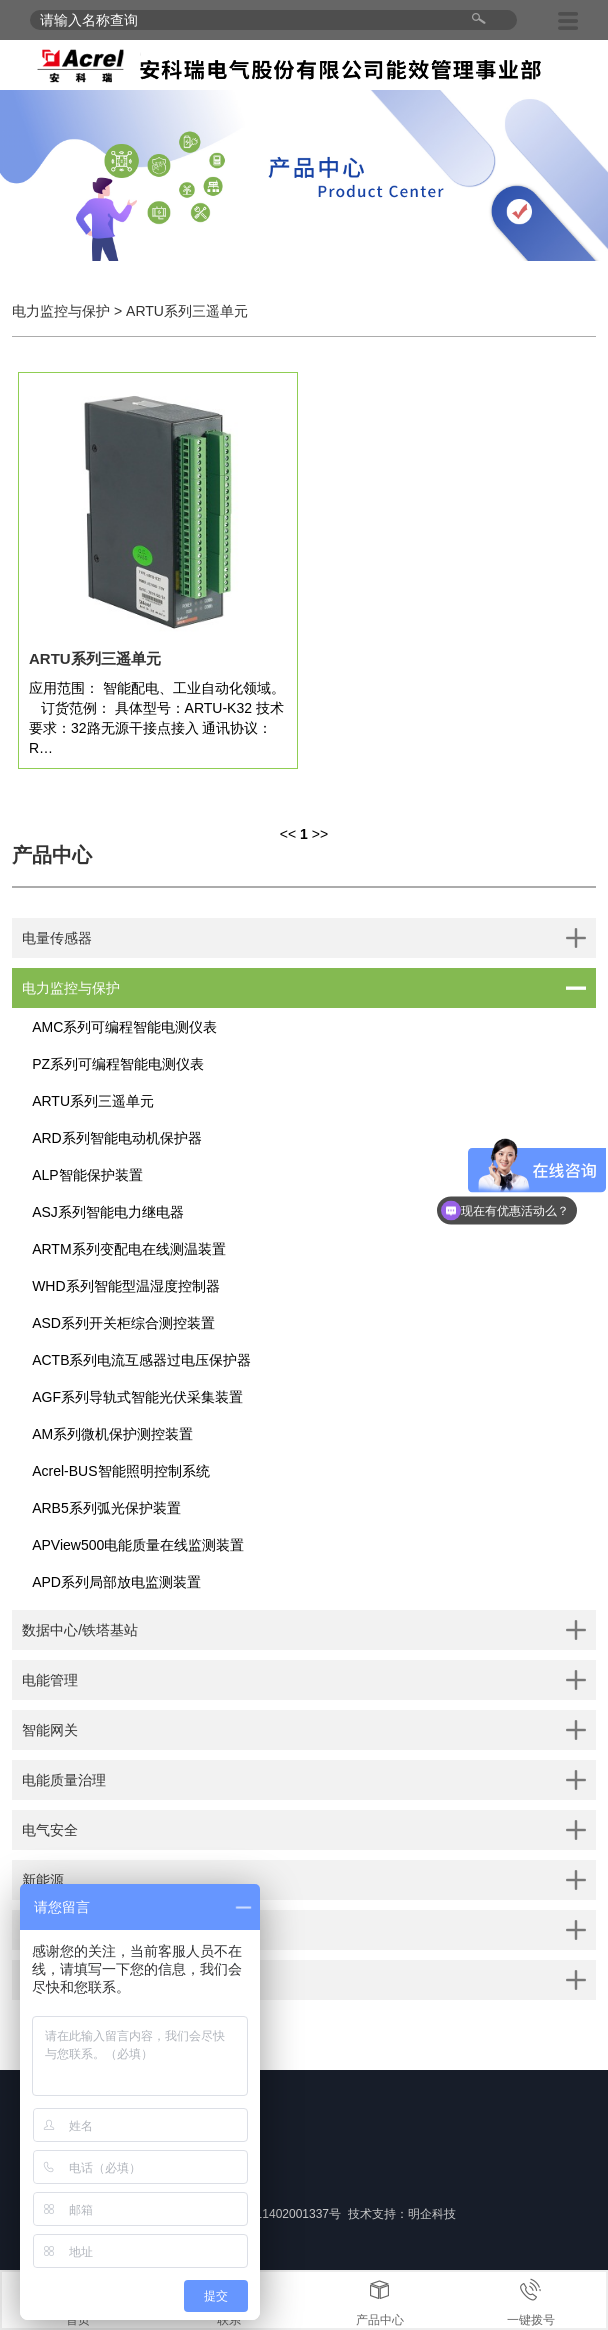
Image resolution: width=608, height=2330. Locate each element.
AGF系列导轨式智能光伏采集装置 (137, 1397)
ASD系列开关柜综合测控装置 (123, 1323)
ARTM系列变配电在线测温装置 (128, 1249)
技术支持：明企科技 (402, 2214)
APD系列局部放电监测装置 (116, 1582)
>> (320, 834)
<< (288, 834)
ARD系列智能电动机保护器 (117, 1138)
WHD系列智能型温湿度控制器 (125, 1286)
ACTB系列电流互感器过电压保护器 (141, 1360)
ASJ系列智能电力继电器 (108, 1212)
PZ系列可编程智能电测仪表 (118, 1064)
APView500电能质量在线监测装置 (138, 1545)
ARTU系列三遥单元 (93, 1101)
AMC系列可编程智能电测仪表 (124, 1027)
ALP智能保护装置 (87, 1175)
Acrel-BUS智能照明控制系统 (120, 1471)
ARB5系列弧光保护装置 (106, 1508)
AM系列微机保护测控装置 (112, 1434)
